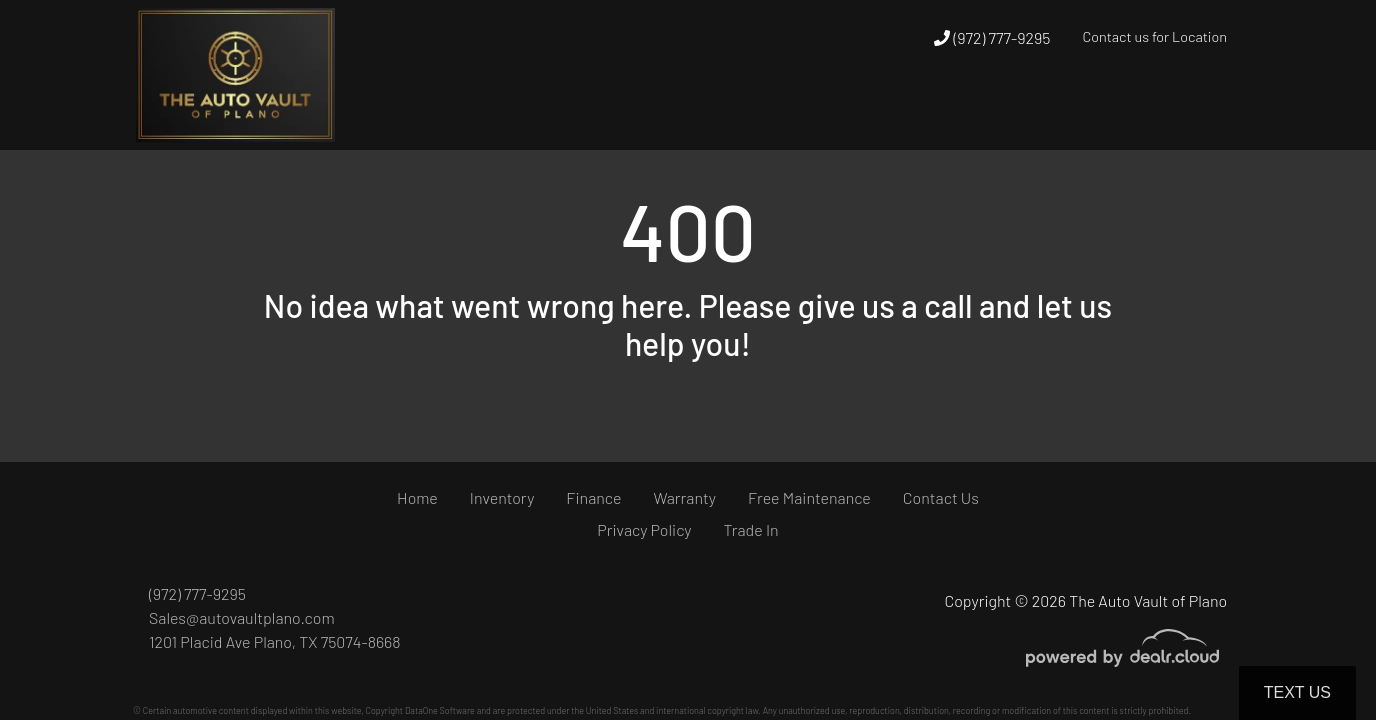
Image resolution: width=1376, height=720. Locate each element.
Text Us (1297, 692)
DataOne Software (440, 710)
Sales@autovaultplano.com (242, 617)
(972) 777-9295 (992, 37)
